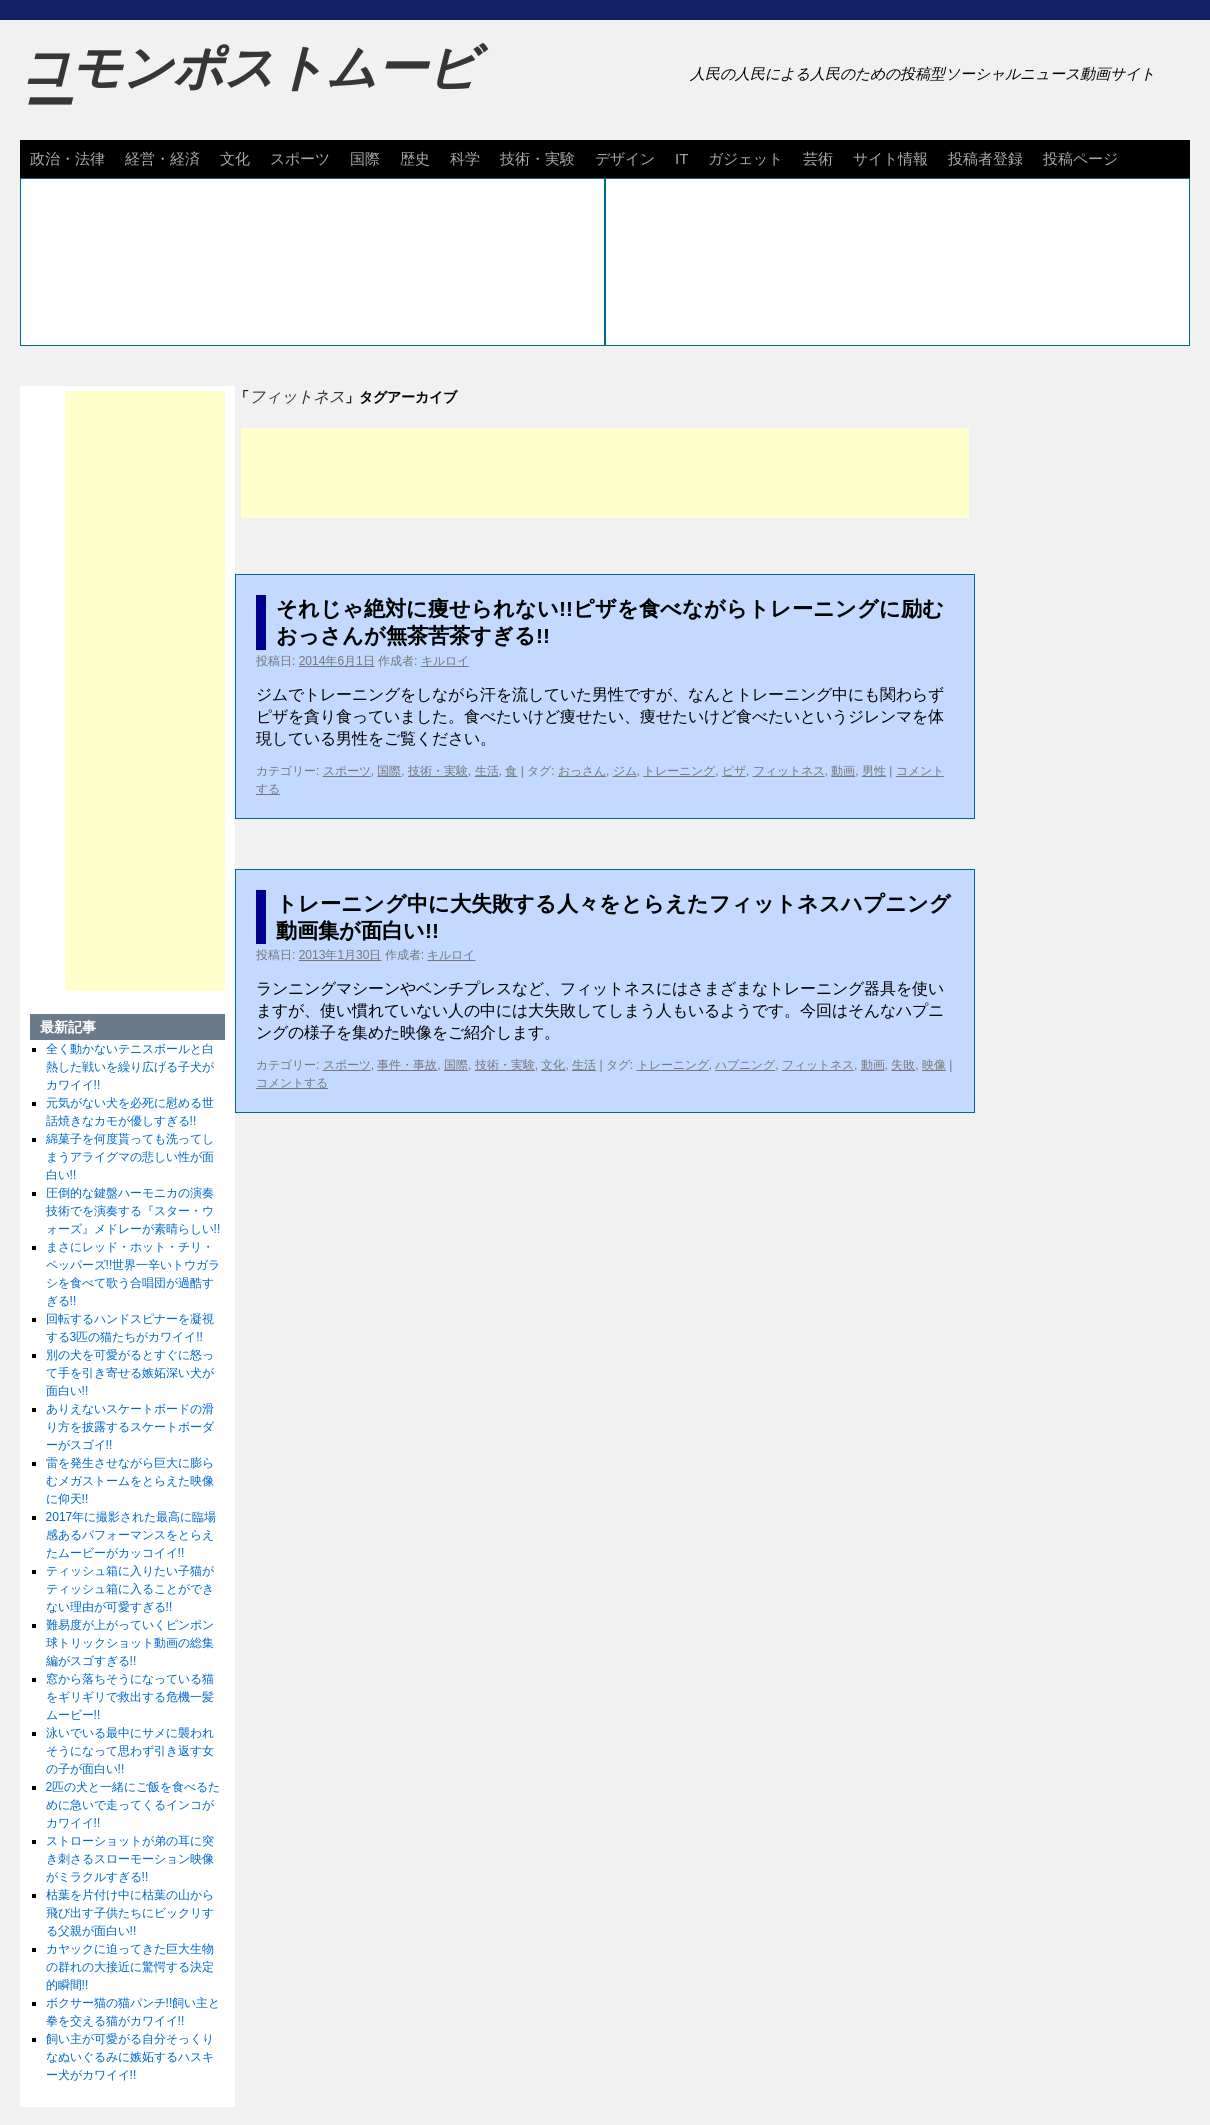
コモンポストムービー (249, 86)
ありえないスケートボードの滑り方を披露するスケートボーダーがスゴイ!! (130, 1427)
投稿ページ (1080, 158)
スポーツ (300, 158)
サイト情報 (890, 158)
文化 (235, 158)
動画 (843, 771)
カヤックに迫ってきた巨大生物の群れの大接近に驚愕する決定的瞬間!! (130, 1967)
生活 (487, 771)
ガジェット (745, 158)
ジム (625, 771)
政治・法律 (67, 158)
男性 (874, 771)
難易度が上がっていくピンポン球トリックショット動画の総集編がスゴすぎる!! (130, 1643)
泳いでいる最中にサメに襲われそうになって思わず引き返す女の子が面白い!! (130, 1751)
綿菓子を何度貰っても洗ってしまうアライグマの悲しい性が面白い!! (130, 1157)
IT (681, 158)
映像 (934, 1065)
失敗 (903, 1065)
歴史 (415, 158)
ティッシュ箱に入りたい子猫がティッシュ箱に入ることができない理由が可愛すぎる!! (130, 1589)
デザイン (625, 158)
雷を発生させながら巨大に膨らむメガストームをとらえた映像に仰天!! (130, 1481)
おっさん (582, 771)
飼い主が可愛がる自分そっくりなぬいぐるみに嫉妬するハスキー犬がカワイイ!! (130, 2057)
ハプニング (745, 1065)
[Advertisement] (605, 473)
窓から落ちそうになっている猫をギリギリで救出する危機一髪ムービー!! (130, 1697)
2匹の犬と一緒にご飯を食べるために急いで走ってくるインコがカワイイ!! (133, 1805)
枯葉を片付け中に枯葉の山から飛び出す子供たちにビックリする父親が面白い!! (130, 1913)
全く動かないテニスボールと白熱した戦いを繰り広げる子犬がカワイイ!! (130, 1067)
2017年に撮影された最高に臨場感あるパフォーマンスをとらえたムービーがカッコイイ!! (131, 1535)
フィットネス (789, 771)
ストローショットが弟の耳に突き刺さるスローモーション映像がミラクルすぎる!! (130, 1859)
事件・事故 (407, 1065)
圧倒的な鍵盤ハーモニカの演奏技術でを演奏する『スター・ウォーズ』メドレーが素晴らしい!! (133, 1211)
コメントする (292, 1083)
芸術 (818, 158)
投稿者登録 (985, 158)
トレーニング (679, 771)
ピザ (734, 771)
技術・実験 (537, 158)
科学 (465, 158)
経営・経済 (162, 158)
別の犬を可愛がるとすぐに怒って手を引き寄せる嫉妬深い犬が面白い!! (130, 1373)
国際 (365, 158)
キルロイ (445, 661)
